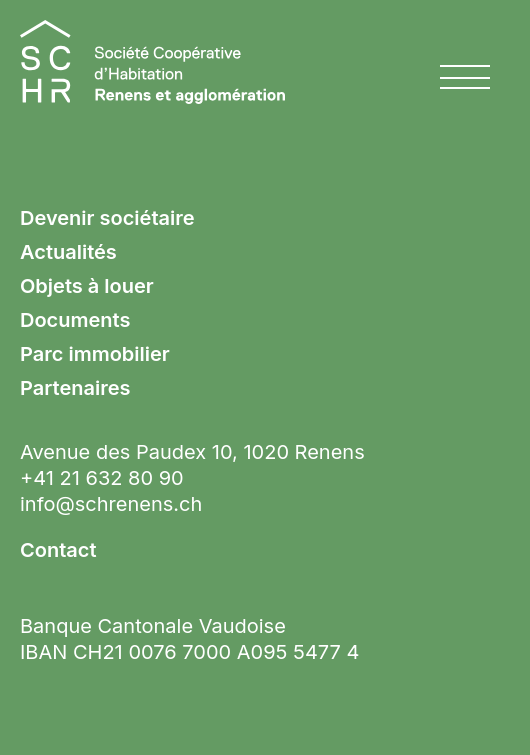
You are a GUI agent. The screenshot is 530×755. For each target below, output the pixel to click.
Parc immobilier (95, 354)
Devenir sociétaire (107, 218)
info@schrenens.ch (111, 504)
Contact (58, 550)
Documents (75, 320)
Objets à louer (87, 286)
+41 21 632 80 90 (102, 478)
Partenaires (75, 388)
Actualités (68, 252)
